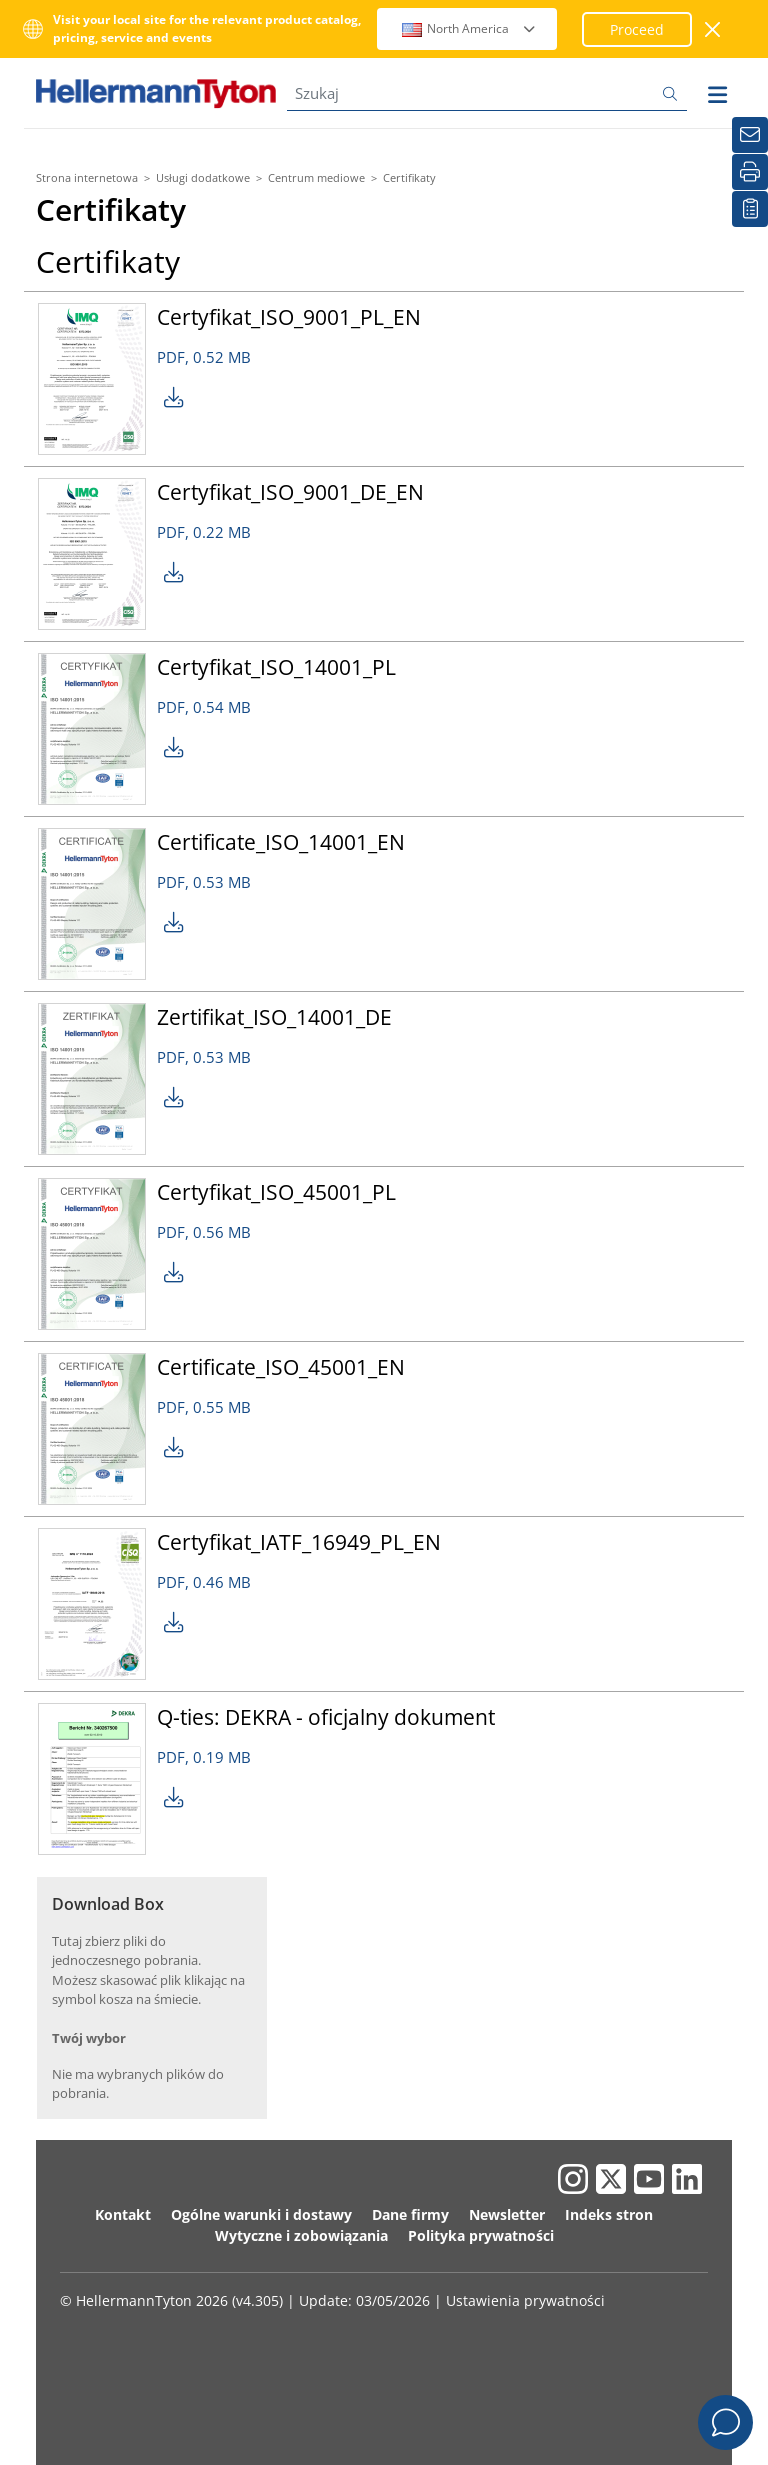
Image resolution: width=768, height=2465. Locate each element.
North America (469, 28)
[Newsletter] (750, 135)
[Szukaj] (487, 93)
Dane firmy (410, 2214)
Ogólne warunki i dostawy (261, 2214)
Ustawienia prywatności (525, 2300)
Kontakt (123, 2214)
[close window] (713, 29)
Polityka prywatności (481, 2235)
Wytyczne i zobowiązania (301, 2235)
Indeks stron (609, 2214)
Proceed (637, 29)
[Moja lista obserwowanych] (750, 209)
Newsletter (507, 2214)
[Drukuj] (750, 172)
